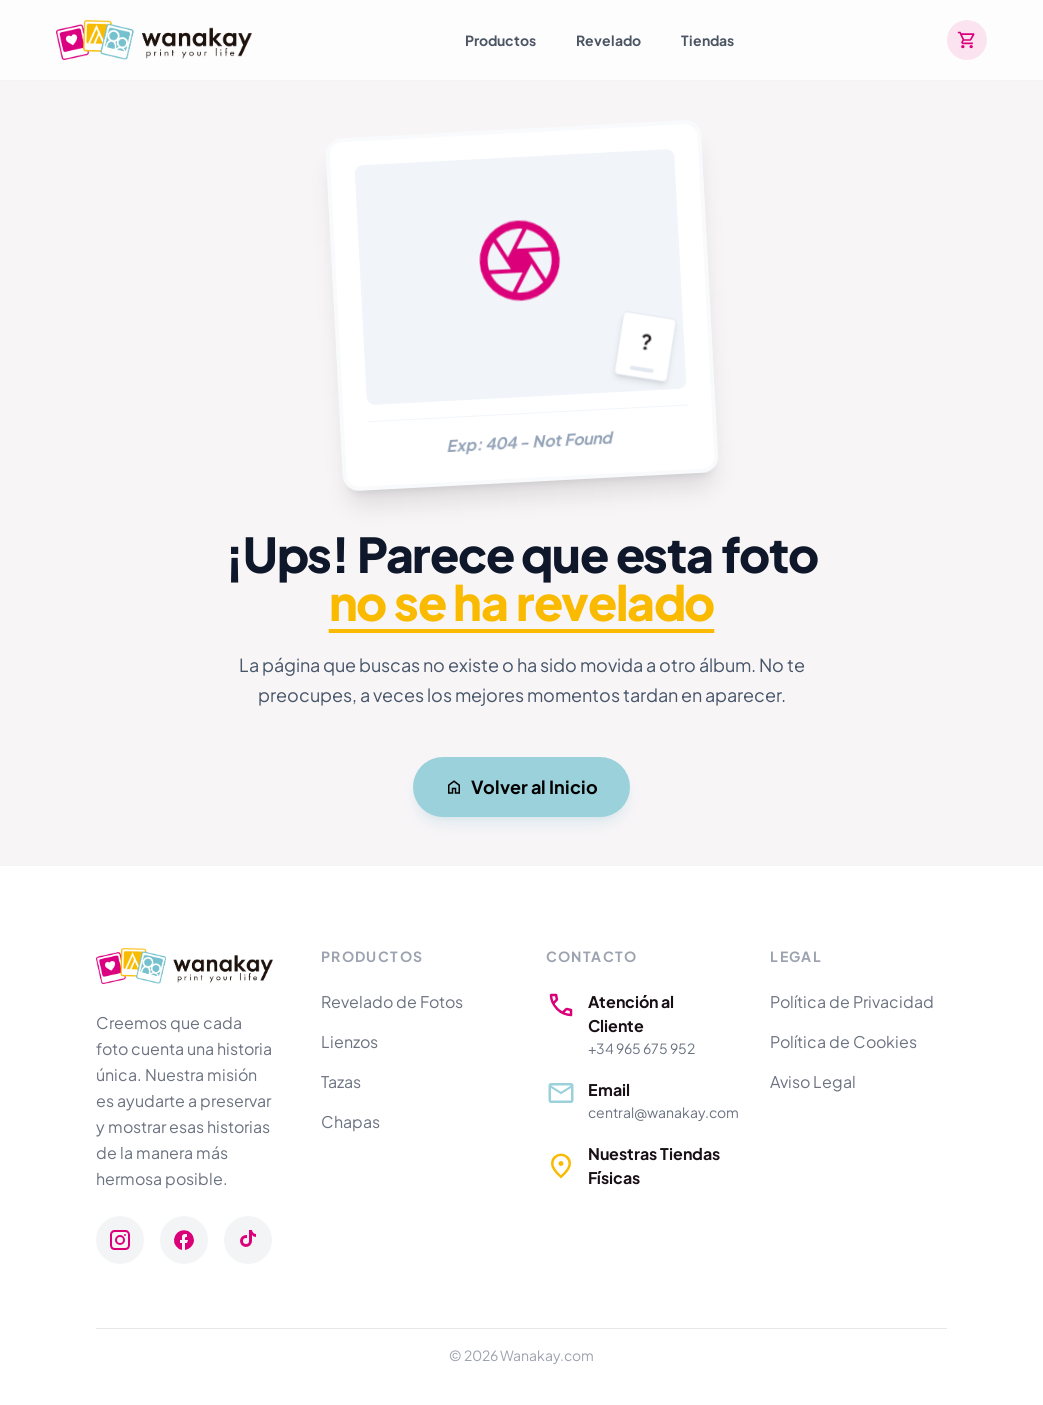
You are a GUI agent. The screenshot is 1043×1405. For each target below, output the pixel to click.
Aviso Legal (813, 1081)
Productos (500, 40)
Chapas (350, 1121)
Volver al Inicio (521, 786)
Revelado (608, 40)
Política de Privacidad (852, 1001)
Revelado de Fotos (392, 1001)
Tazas (341, 1081)
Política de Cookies (843, 1041)
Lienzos (349, 1041)
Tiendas (707, 40)
